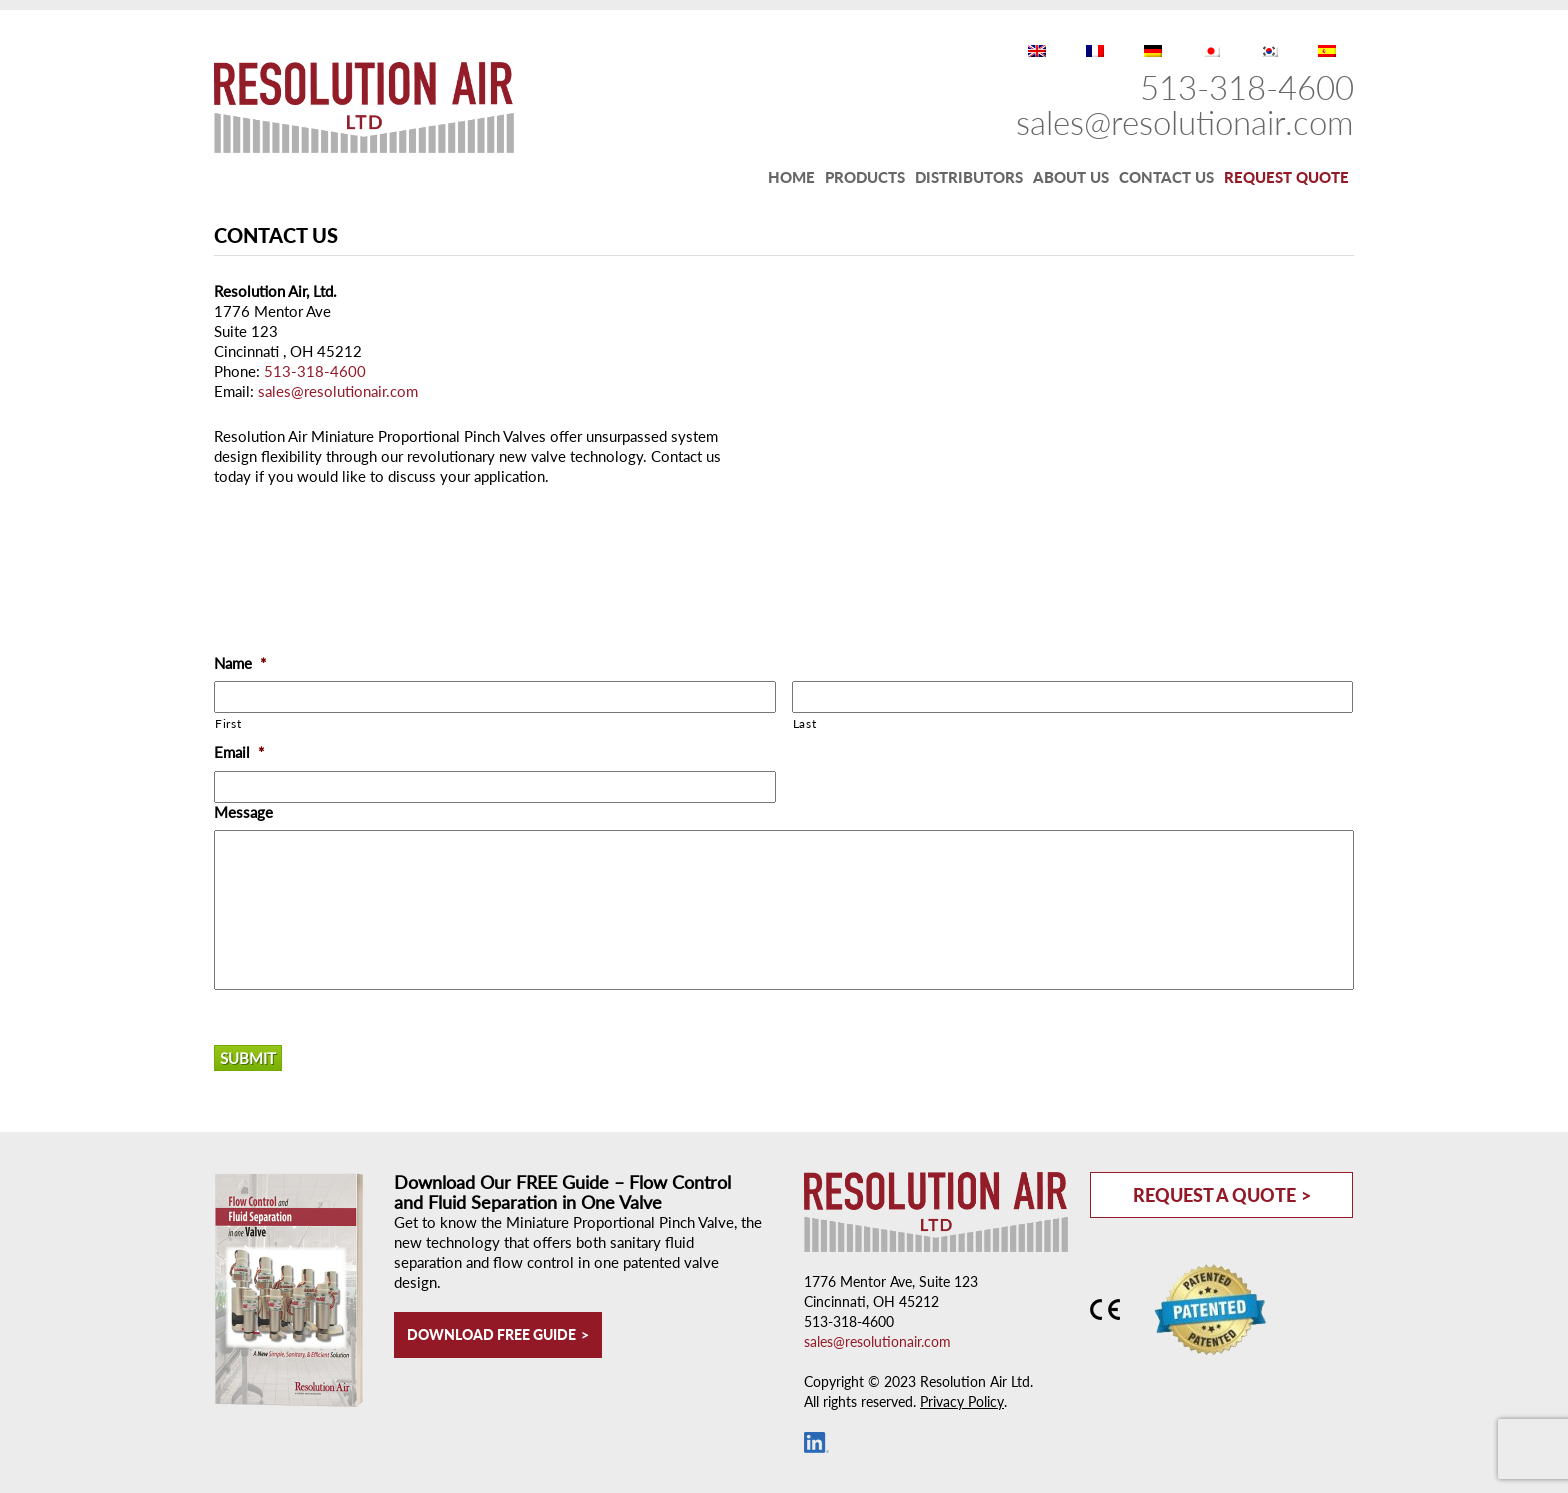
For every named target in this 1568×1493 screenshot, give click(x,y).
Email (239, 752)
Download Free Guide (491, 1334)
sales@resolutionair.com (1185, 122)
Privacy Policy (962, 1401)
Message (243, 812)
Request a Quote (1214, 1195)
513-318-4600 (1247, 87)
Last (805, 723)
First (228, 723)
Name (240, 663)
